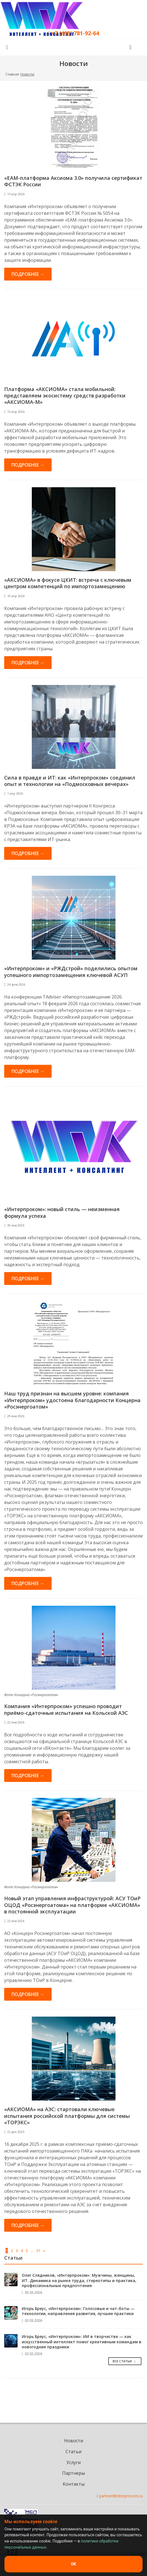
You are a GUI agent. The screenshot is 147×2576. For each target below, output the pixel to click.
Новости (73, 2441)
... (32, 2250)
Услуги (73, 2462)
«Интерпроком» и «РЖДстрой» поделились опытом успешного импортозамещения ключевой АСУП (71, 971)
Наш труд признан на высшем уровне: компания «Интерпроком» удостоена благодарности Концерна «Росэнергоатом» (72, 1400)
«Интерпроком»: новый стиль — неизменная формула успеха (62, 1212)
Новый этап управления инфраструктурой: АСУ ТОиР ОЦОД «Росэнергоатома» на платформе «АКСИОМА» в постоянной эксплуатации (72, 1905)
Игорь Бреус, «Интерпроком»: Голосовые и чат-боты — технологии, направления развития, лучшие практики (78, 2311)
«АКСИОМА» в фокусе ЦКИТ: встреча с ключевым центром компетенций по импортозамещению (67, 583)
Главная (12, 74)
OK (73, 2564)
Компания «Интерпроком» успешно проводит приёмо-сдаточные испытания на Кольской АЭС (66, 1709)
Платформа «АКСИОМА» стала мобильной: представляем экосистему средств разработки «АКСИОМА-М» (65, 396)
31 (38, 2250)
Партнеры (73, 2473)
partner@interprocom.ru (121, 2496)
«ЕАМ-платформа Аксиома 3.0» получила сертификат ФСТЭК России (73, 181)
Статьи (73, 2451)
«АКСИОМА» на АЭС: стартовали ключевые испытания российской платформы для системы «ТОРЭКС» (67, 2116)
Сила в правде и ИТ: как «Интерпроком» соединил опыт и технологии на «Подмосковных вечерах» (69, 780)
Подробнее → (27, 274)
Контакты (74, 2484)
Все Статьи (125, 2361)
